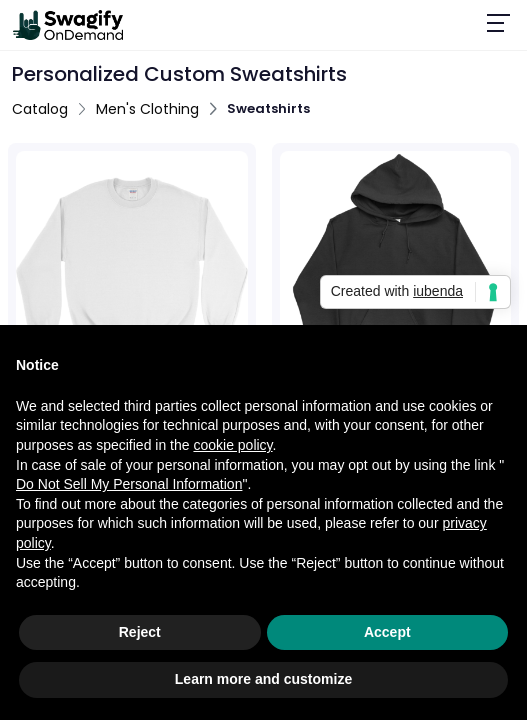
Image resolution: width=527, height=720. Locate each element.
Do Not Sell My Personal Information (129, 484)
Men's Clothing (147, 109)
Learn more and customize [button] (263, 679)
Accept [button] (387, 632)
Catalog (40, 109)
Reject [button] (140, 632)
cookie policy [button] (232, 445)
